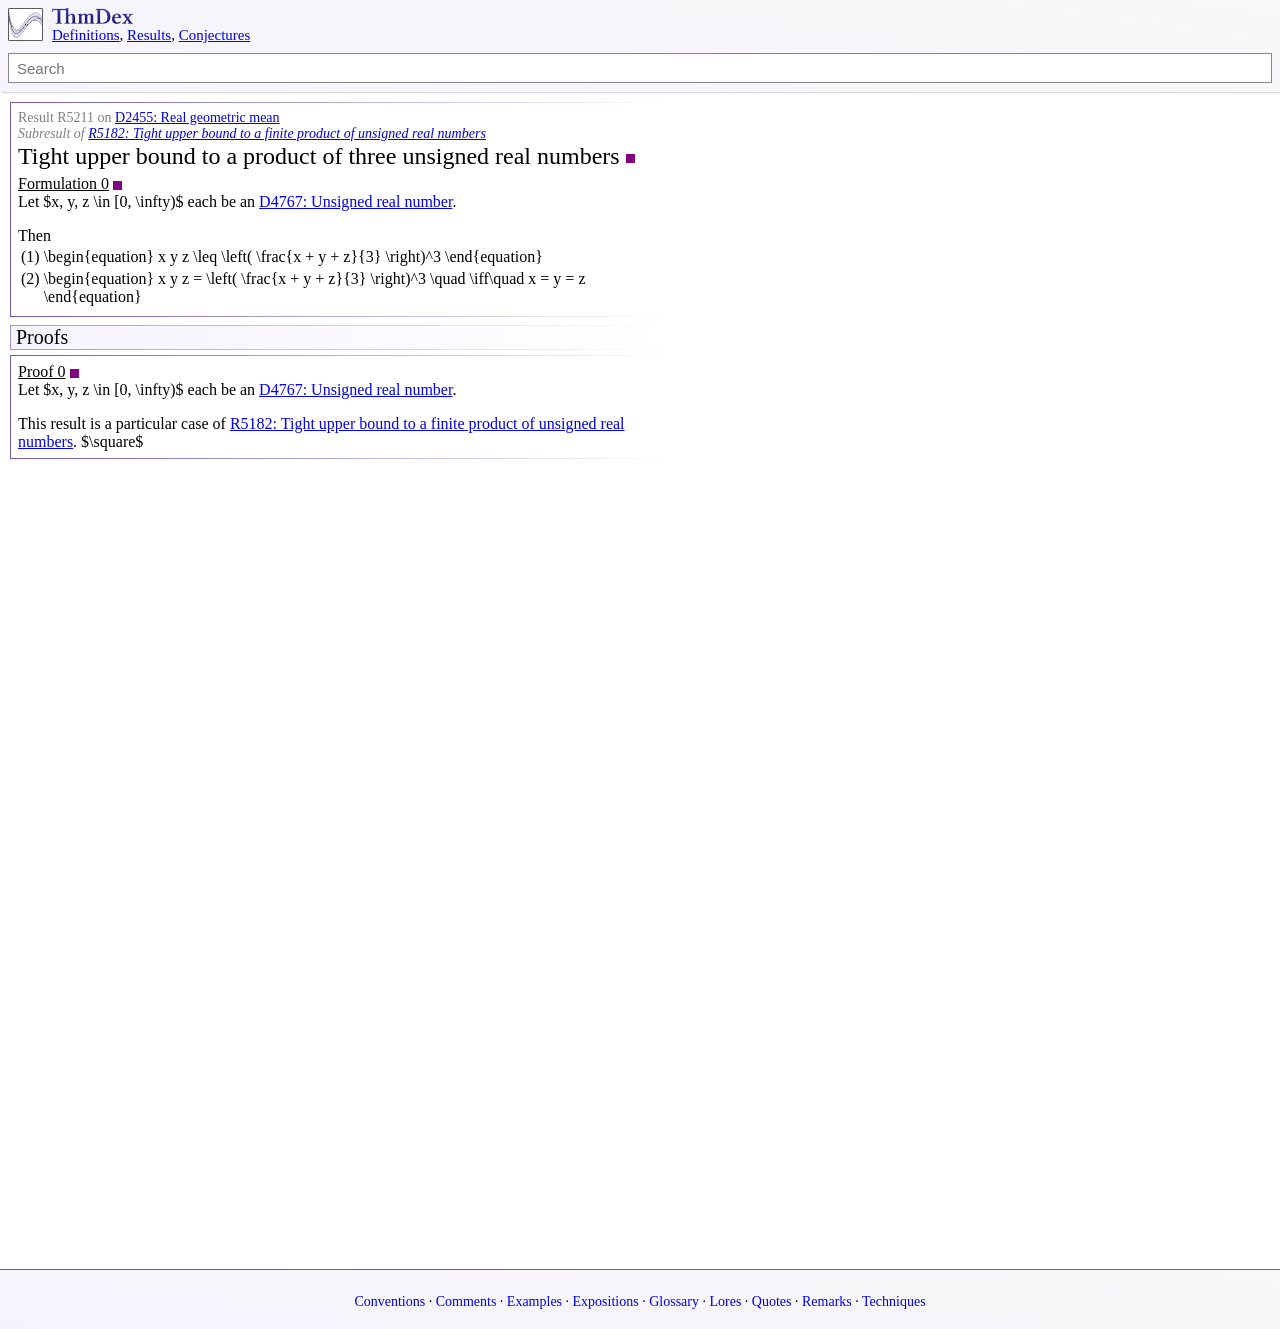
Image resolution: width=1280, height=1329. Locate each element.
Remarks (827, 1301)
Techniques (894, 1301)
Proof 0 (42, 371)
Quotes (772, 1301)
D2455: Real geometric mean (197, 117)
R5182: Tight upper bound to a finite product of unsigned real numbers (287, 133)
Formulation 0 (63, 183)
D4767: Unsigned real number (355, 201)
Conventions (389, 1301)
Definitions (86, 35)
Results (149, 35)
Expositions (606, 1301)
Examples (534, 1301)
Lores (725, 1301)
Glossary (674, 1301)
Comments (466, 1301)
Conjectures (215, 35)
